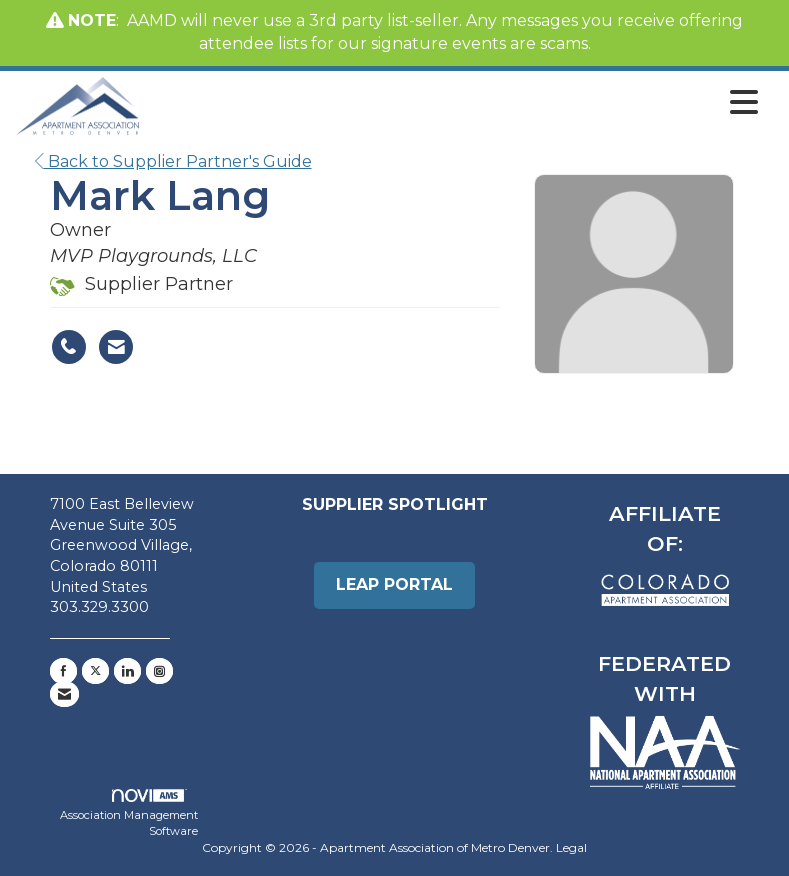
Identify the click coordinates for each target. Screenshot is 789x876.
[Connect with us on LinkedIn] (127, 671)
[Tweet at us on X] (95, 671)
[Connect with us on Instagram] (159, 671)
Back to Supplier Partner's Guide (173, 161)
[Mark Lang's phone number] (69, 347)
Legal (571, 847)
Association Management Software (129, 813)
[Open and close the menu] (454, 103)
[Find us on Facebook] (63, 671)
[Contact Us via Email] (64, 694)
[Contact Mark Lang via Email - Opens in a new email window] (116, 347)
